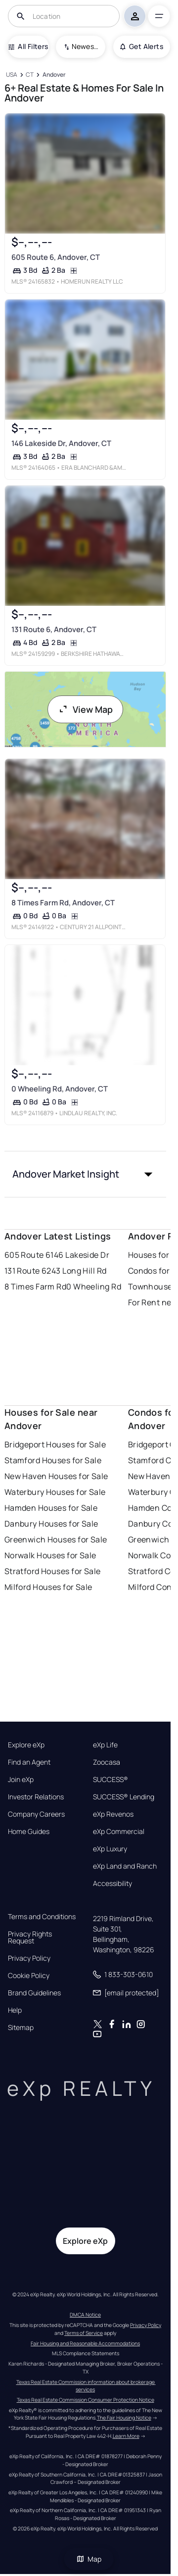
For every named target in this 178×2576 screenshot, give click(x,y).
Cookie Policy (28, 1975)
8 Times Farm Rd (35, 1286)
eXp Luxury (110, 1848)
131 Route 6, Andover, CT (53, 629)
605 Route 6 (27, 1254)
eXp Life (105, 1744)
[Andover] (54, 75)
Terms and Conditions (42, 1916)
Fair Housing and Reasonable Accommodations (85, 2343)
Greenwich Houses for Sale (55, 1539)
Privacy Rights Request (30, 1937)
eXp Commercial (118, 1831)
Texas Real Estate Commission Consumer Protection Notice (85, 2399)
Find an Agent (29, 1762)
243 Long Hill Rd (76, 1270)
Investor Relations (36, 1796)
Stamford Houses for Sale (53, 1460)
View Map (85, 709)
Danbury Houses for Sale (51, 1523)
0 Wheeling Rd (93, 1286)
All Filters (28, 46)
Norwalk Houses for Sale (50, 1555)
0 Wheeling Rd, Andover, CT (59, 1089)
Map (89, 2559)
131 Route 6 (25, 1270)
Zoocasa (106, 1762)
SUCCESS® (110, 1779)
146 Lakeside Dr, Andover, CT (61, 443)
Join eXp (21, 1779)
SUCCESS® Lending (123, 1796)
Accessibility (112, 1883)
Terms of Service (83, 2332)
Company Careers (36, 1814)
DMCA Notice (85, 2314)
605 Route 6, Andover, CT (55, 257)
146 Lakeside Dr (79, 1254)
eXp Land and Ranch (125, 1866)
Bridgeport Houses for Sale (55, 1444)
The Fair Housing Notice (124, 2417)
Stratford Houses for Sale (52, 1571)
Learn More (126, 2435)
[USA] (11, 75)
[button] (85, 1174)
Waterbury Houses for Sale (55, 1491)
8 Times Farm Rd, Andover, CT (62, 902)
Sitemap (21, 2027)
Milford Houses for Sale (48, 1587)
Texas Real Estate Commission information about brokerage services (86, 2385)
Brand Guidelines (34, 1992)
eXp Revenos (113, 1814)
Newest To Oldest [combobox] (85, 46)
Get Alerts (141, 46)
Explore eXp (26, 1744)
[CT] (30, 75)
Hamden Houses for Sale (51, 1507)
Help (15, 2010)
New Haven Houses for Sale (56, 1476)
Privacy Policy (29, 1958)
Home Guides (28, 1831)
